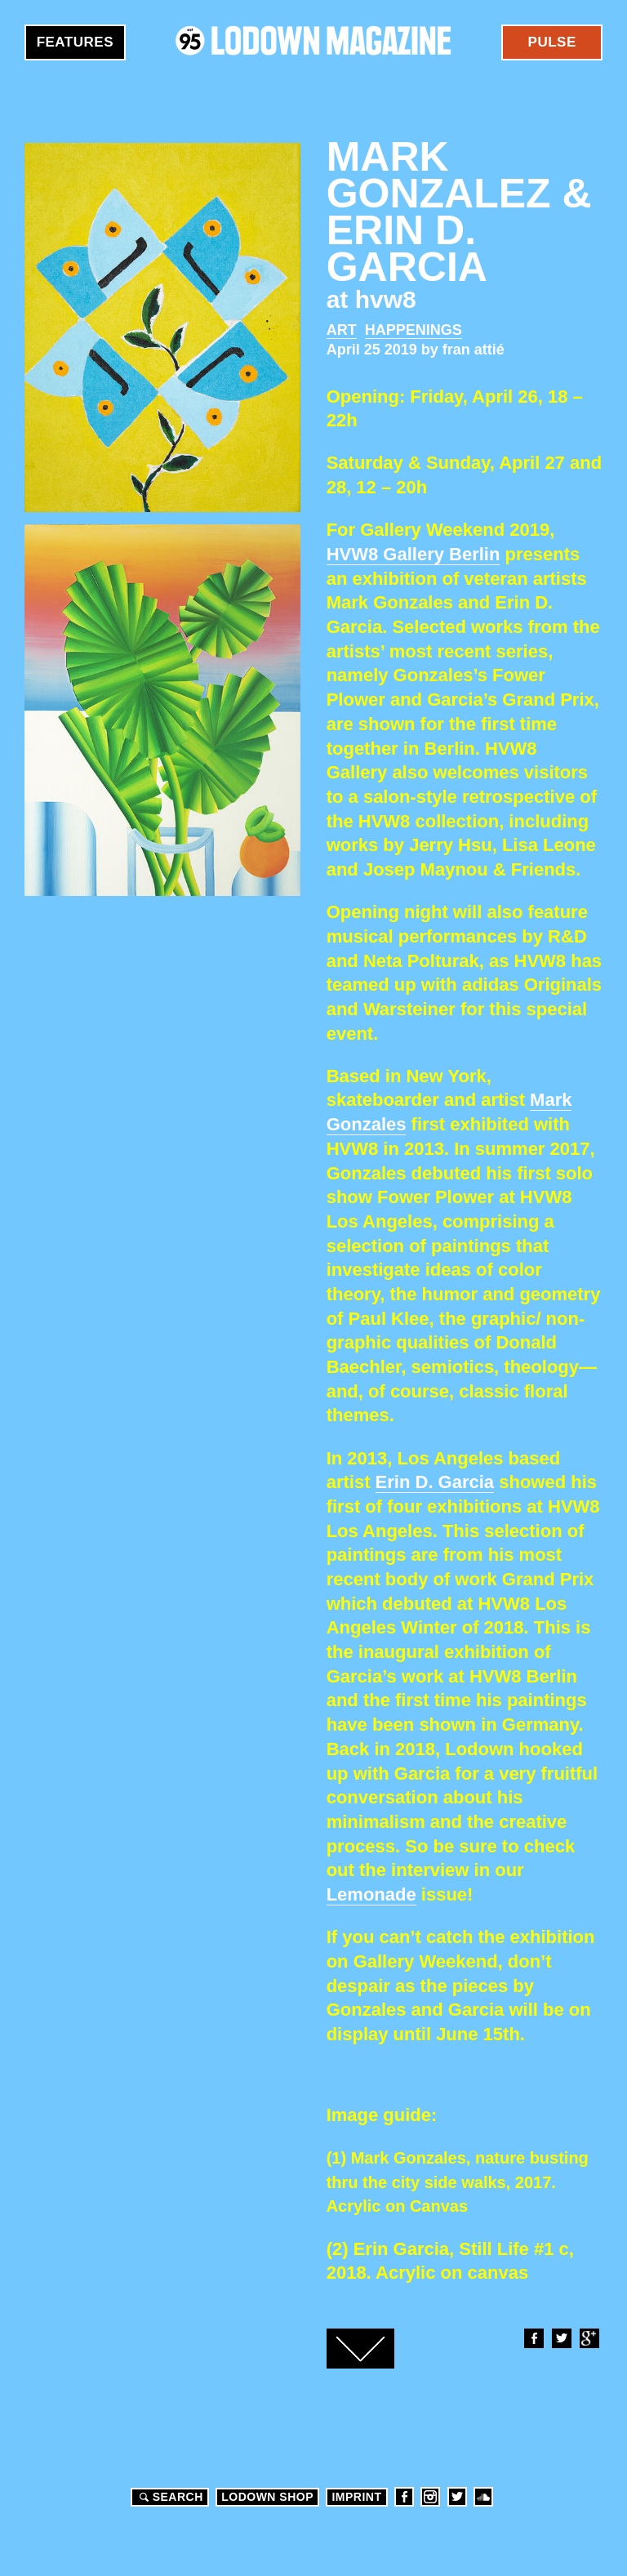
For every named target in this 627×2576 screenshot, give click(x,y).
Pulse (552, 42)
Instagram (430, 2497)
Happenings (413, 330)
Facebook (533, 2338)
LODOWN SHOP (267, 2496)
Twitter (561, 2338)
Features (75, 42)
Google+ (589, 2338)
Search (169, 2497)
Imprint (356, 2496)
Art (342, 330)
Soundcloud (483, 2497)
